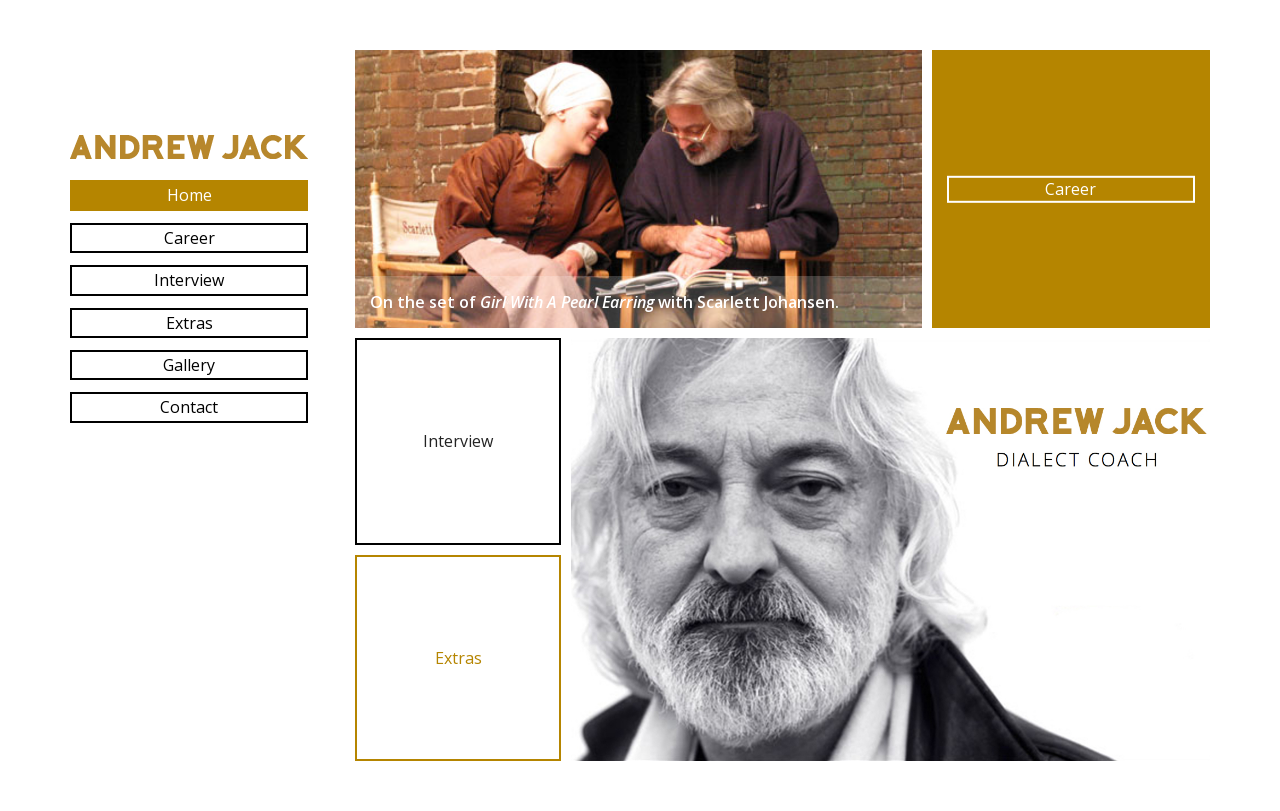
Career (189, 238)
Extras (189, 323)
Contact (189, 407)
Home (189, 195)
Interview (189, 280)
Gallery (189, 365)
